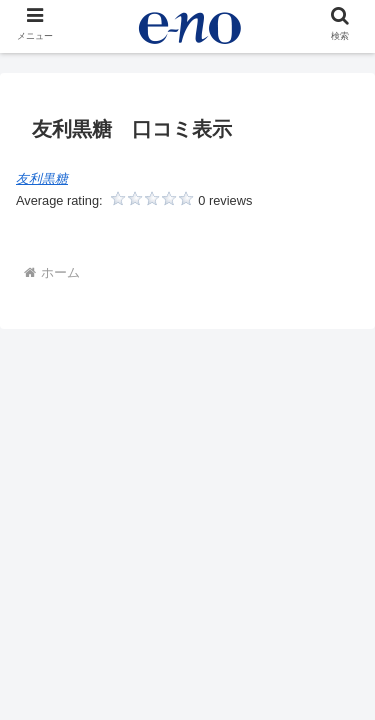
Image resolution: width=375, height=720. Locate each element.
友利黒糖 (42, 178)
